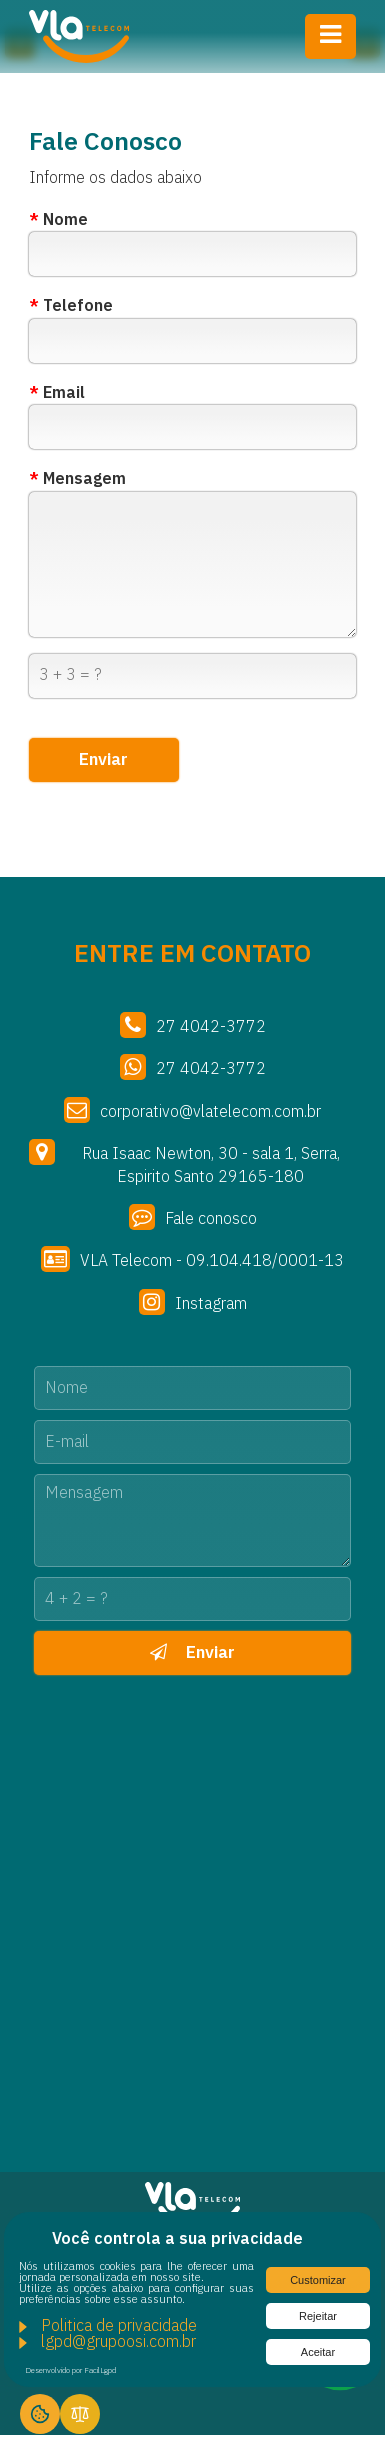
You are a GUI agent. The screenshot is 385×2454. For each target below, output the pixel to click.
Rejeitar (318, 2316)
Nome (58, 221)
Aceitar (318, 2352)
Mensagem (77, 480)
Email (57, 394)
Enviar (192, 1653)
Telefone (71, 307)
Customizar (318, 2280)
